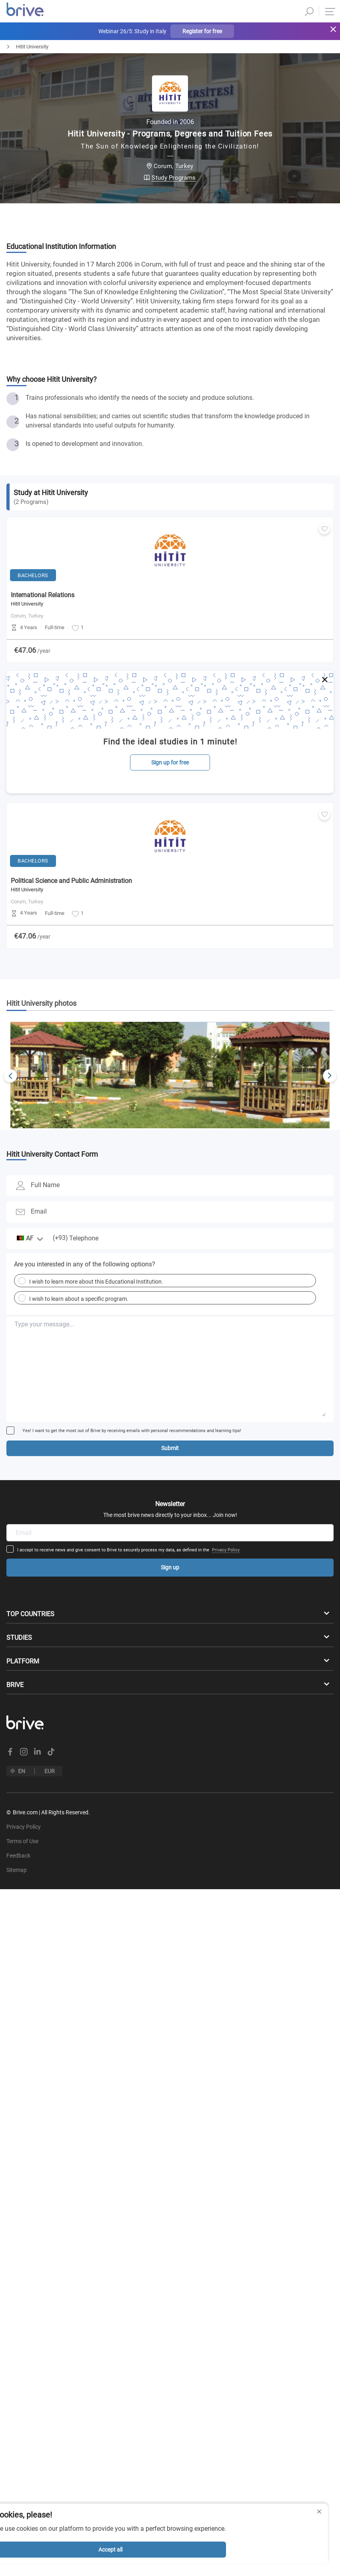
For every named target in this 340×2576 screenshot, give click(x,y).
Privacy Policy (226, 1550)
